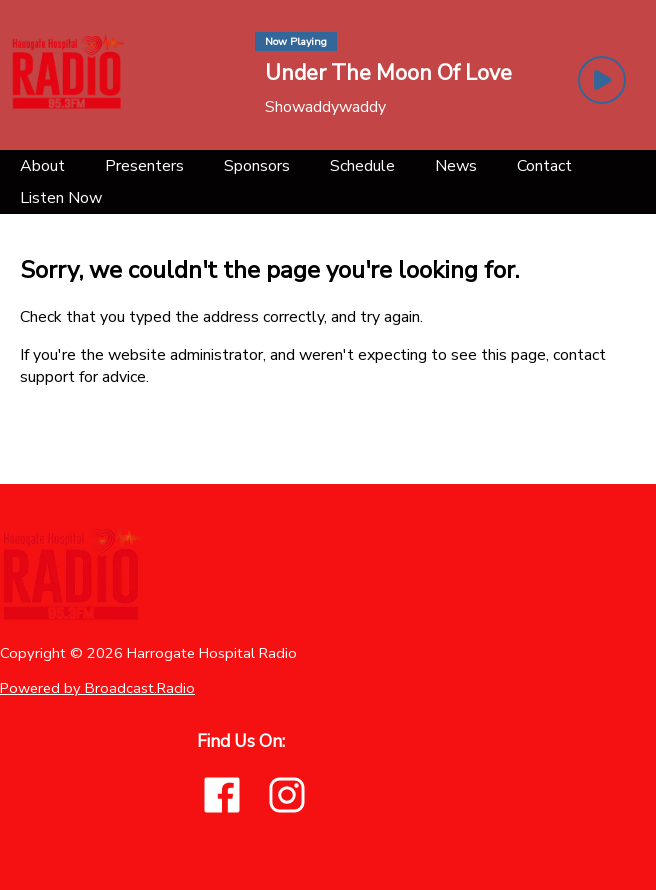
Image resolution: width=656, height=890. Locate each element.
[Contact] (544, 166)
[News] (456, 166)
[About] (42, 166)
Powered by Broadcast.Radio (97, 688)
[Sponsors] (257, 166)
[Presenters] (144, 166)
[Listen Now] (61, 198)
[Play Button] (602, 80)
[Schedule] (362, 166)
